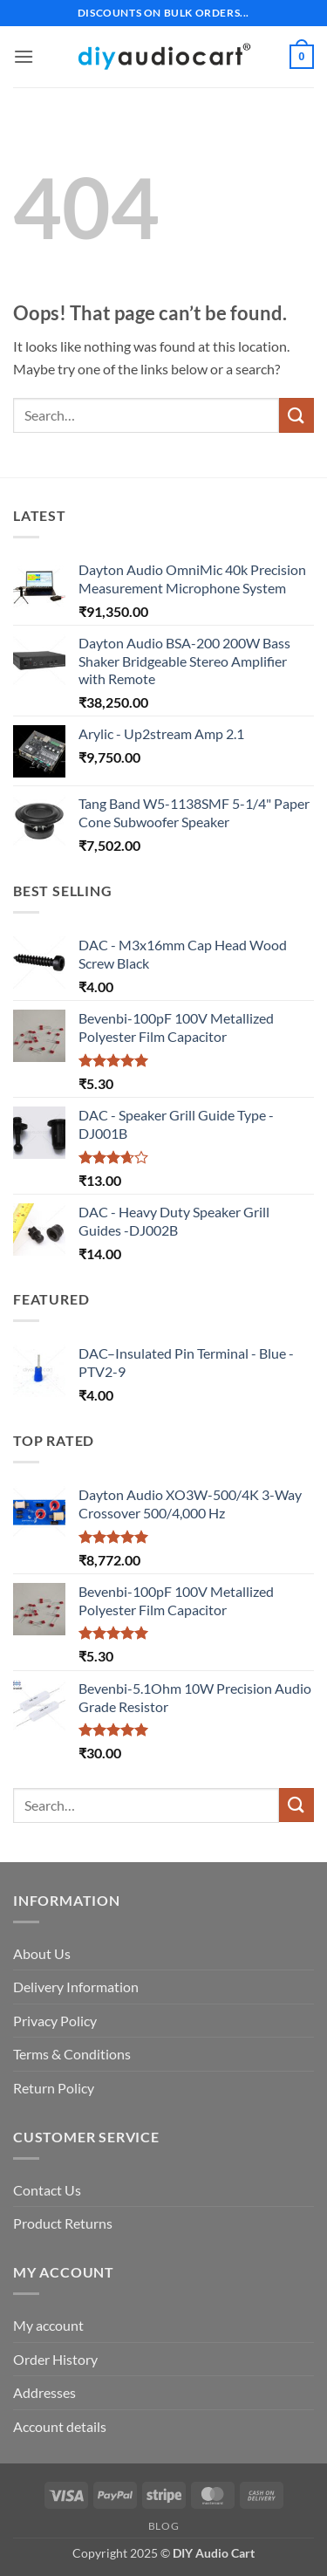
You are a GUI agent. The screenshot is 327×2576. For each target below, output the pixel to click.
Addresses (44, 2392)
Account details (59, 2426)
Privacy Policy (55, 2020)
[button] (23, 56)
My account (48, 2325)
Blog (163, 2525)
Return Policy (53, 2087)
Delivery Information (76, 1986)
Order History (55, 2359)
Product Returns (62, 2223)
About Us (42, 1953)
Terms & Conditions (72, 2053)
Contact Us (47, 2190)
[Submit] (296, 415)
